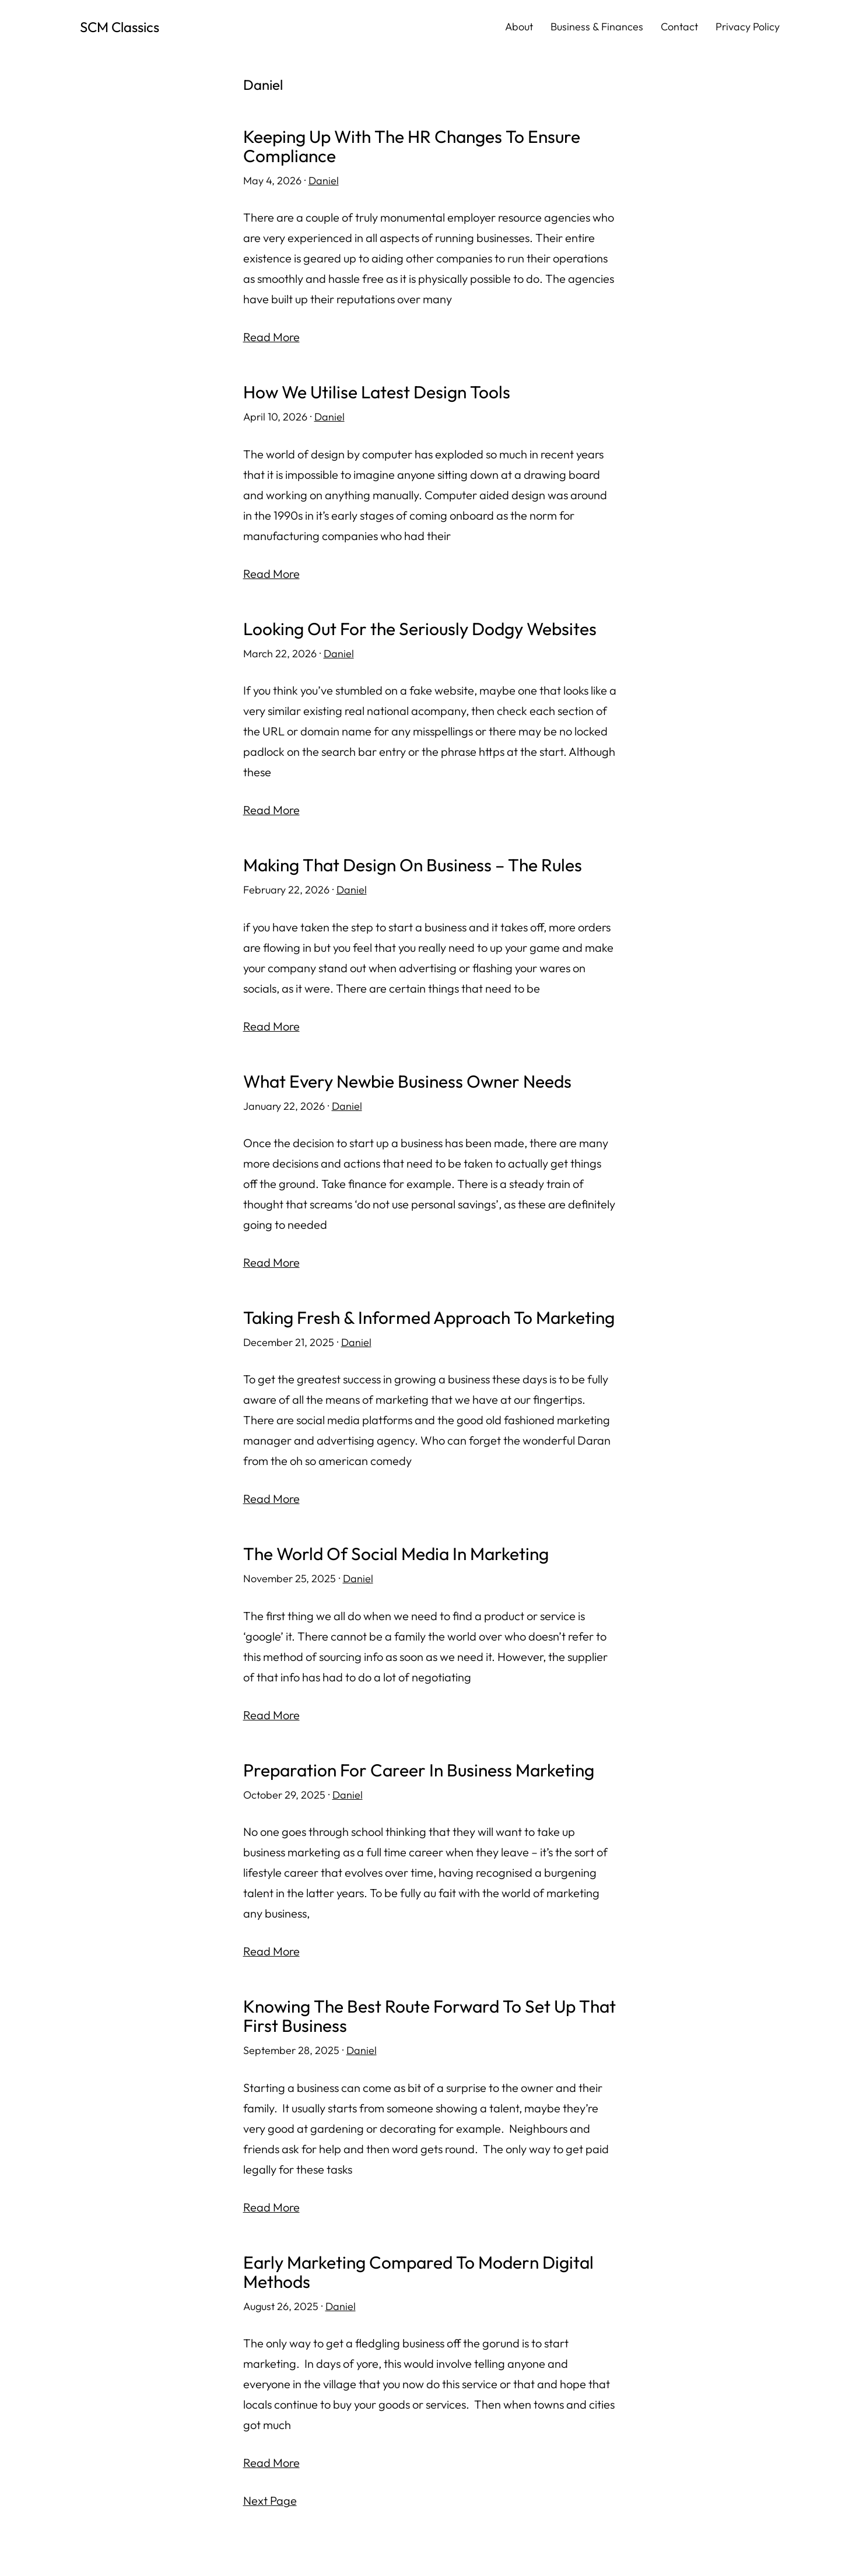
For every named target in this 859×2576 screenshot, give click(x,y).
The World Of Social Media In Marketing (396, 1551)
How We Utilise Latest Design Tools (377, 391)
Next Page (270, 2496)
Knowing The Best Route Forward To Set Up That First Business (410, 2012)
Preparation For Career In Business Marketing (418, 1766)
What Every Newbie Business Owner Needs (408, 1079)
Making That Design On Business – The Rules (412, 863)
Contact (679, 26)
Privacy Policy (748, 26)
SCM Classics (120, 27)
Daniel (323, 180)
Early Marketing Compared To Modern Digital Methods (418, 2267)
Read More (271, 337)
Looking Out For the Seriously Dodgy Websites (420, 627)
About (519, 26)
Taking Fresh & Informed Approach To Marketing (429, 1314)
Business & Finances (597, 26)
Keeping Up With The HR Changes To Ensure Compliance (411, 146)
